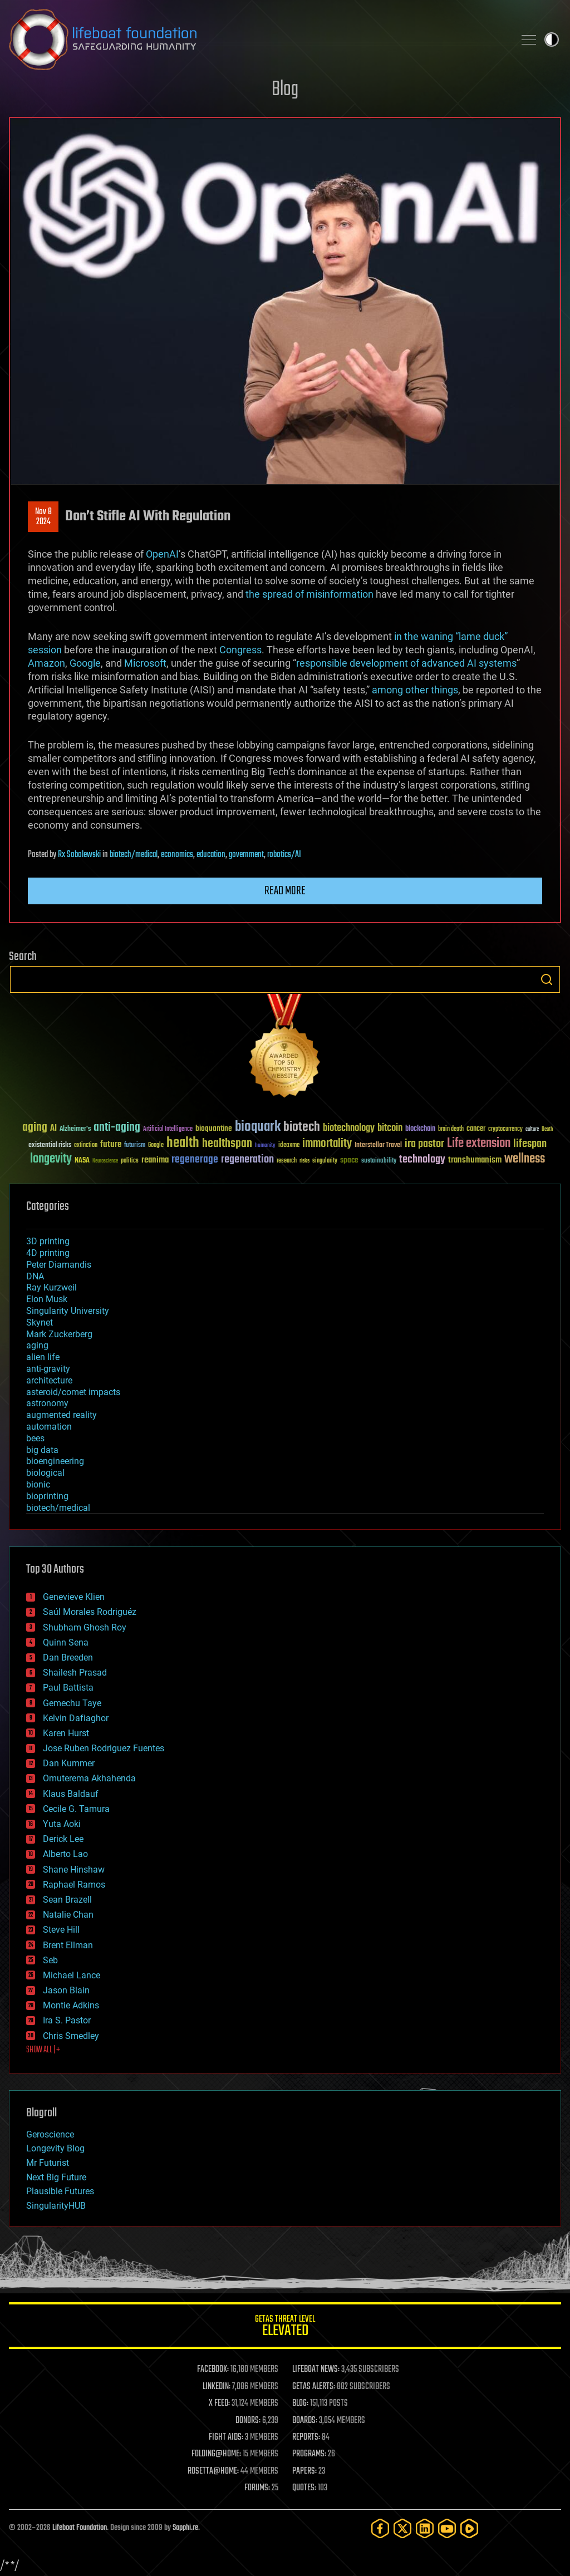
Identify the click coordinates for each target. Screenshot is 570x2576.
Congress (240, 650)
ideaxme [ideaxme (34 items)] (288, 1146)
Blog (285, 90)
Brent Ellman (68, 1945)
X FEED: (219, 2403)
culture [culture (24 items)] (532, 1129)
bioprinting (47, 1496)
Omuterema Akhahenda (89, 1778)
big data (42, 1450)
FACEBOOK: (213, 2369)
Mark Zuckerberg (59, 1334)
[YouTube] (447, 2528)
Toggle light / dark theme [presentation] (551, 39)
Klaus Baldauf (71, 1794)
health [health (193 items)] (182, 1143)
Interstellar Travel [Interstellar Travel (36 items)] (378, 1145)
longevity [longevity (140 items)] (51, 1159)
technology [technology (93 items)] (422, 1160)
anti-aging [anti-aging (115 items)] (117, 1128)
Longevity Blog (55, 2148)
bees (35, 1438)
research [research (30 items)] (287, 1161)
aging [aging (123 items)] (34, 1128)
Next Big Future (56, 2177)
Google (85, 663)
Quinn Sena (66, 1642)
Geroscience (50, 2134)
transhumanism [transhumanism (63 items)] (475, 1160)
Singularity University (67, 1311)
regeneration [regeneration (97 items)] (247, 1159)
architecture (49, 1380)
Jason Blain (66, 1990)
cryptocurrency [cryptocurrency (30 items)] (505, 1129)
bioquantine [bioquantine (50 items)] (213, 1128)
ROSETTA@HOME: (213, 2471)
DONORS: (248, 2421)
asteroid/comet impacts (73, 1392)
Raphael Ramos (74, 1884)
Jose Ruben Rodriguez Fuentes (103, 1748)
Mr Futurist (47, 2163)
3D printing (48, 1241)
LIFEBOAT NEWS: (316, 2369)
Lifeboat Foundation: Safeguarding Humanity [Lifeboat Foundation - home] (257, 39)
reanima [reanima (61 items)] (155, 1160)
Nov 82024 (43, 517)
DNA (35, 1276)
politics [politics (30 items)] (130, 1161)
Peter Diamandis (58, 1264)
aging (37, 1345)
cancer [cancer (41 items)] (475, 1129)
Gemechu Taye (72, 1703)
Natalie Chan (68, 1914)
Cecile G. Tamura (76, 1809)
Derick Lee (63, 1839)
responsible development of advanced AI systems (406, 663)
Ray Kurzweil (51, 1287)
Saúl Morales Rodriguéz (89, 1612)
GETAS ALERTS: (313, 2387)
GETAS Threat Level (285, 2327)
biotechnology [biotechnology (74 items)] (349, 1128)
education (210, 855)
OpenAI (162, 554)
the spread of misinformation (309, 594)
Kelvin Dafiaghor (76, 1718)
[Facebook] (380, 2528)
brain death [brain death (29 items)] (451, 1129)
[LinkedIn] (425, 2528)
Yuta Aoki (62, 1824)
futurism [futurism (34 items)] (134, 1146)
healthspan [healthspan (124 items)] (227, 1144)
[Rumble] (469, 2528)
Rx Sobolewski (79, 855)
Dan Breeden (68, 1657)
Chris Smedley (71, 2036)
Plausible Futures (60, 2191)
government (246, 855)
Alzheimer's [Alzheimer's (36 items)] (75, 1129)
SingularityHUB (56, 2205)
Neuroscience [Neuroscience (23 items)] (105, 1162)
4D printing (48, 1253)
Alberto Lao (65, 1854)
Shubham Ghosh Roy (84, 1627)
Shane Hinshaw (74, 1869)
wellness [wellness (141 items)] (524, 1159)
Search (546, 979)
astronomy (47, 1403)
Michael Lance (71, 1975)
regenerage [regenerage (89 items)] (194, 1160)
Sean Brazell (67, 1899)
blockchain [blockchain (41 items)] (420, 1129)
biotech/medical (134, 855)
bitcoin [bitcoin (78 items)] (389, 1128)
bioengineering (55, 1461)
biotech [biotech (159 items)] (301, 1127)
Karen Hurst (66, 1733)
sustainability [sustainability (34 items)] (378, 1161)
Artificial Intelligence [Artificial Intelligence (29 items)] (168, 1129)
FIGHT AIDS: (226, 2437)
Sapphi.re (185, 2527)
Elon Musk (46, 1299)
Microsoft (145, 663)
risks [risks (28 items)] (304, 1161)
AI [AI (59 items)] (53, 1129)
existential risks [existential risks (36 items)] (49, 1145)
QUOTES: (304, 2488)
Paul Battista (68, 1687)
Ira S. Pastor (67, 2020)
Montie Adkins (71, 2005)
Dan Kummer (69, 1763)
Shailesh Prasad (75, 1672)
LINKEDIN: (216, 2387)
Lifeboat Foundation (79, 2527)
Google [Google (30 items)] (156, 1145)
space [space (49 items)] (349, 1160)
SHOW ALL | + (43, 2050)
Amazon (46, 663)
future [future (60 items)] (110, 1144)
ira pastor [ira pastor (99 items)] (424, 1143)
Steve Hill (61, 1929)
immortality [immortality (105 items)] (327, 1143)
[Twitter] (402, 2528)
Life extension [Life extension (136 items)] (478, 1143)
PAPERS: (304, 2471)
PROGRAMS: (309, 2454)
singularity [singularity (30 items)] (324, 1161)
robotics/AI (284, 855)
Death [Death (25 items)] (547, 1129)
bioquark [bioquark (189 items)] (258, 1127)
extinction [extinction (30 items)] (85, 1145)
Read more (285, 890)
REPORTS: (306, 2437)
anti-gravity (48, 1368)
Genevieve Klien (74, 1597)
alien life (43, 1357)
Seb (50, 1960)
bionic (38, 1484)
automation (49, 1426)
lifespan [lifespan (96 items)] (530, 1143)
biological (45, 1472)
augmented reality (61, 1415)
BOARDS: (304, 2421)
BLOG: (300, 2403)
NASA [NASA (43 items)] (82, 1160)
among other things (415, 690)
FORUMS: (257, 2488)
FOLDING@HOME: (216, 2454)
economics (177, 855)
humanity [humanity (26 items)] (265, 1145)
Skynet (39, 1322)
